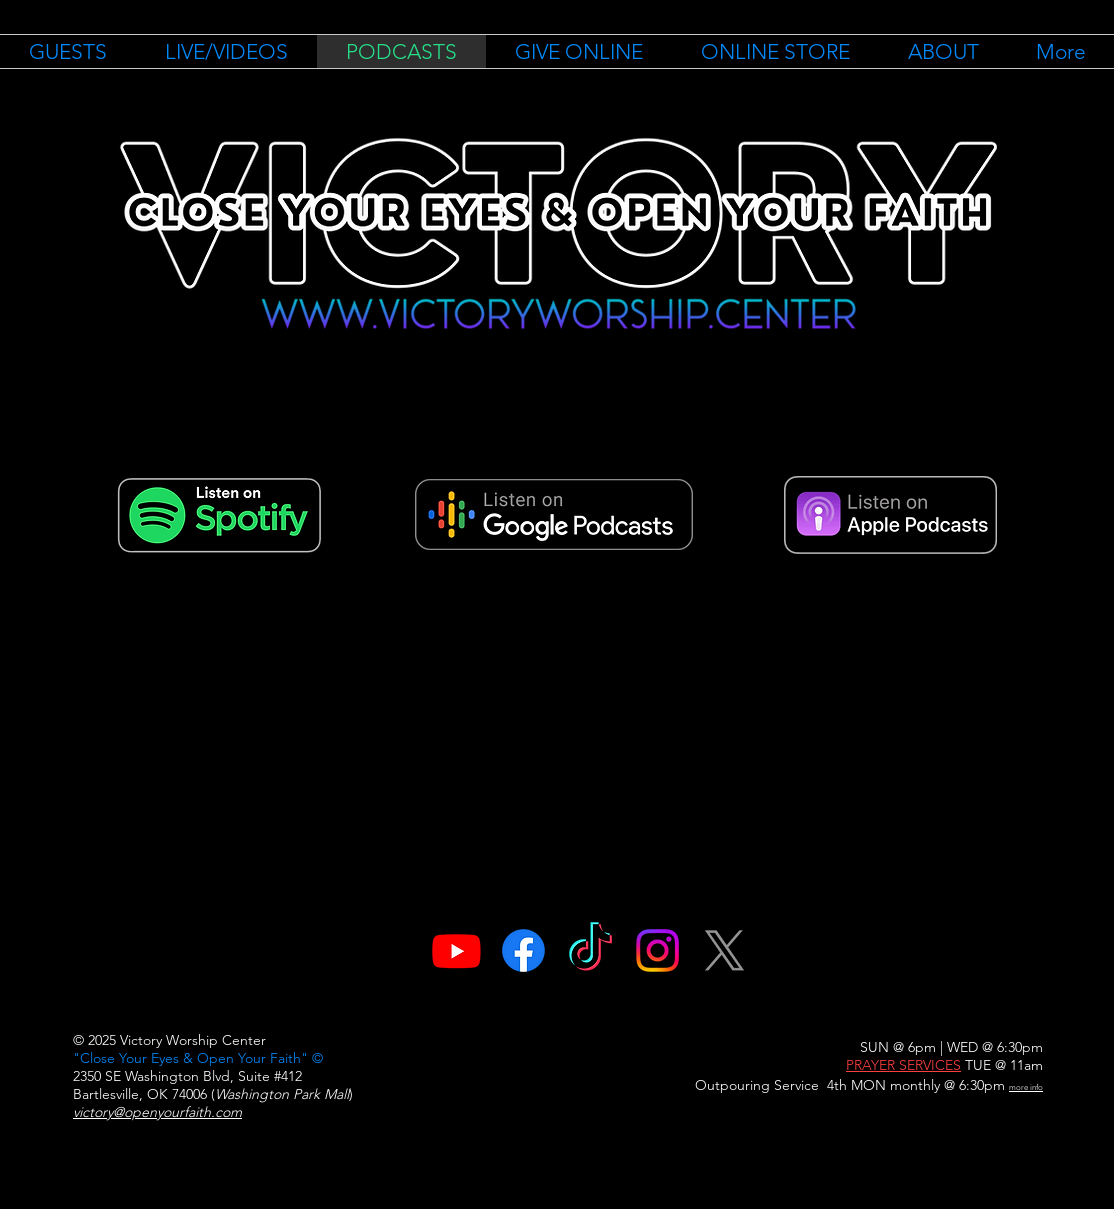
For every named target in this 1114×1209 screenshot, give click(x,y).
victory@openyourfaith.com (157, 1112)
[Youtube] (456, 950)
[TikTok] (590, 950)
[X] (724, 950)
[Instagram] (657, 950)
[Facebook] (523, 950)
